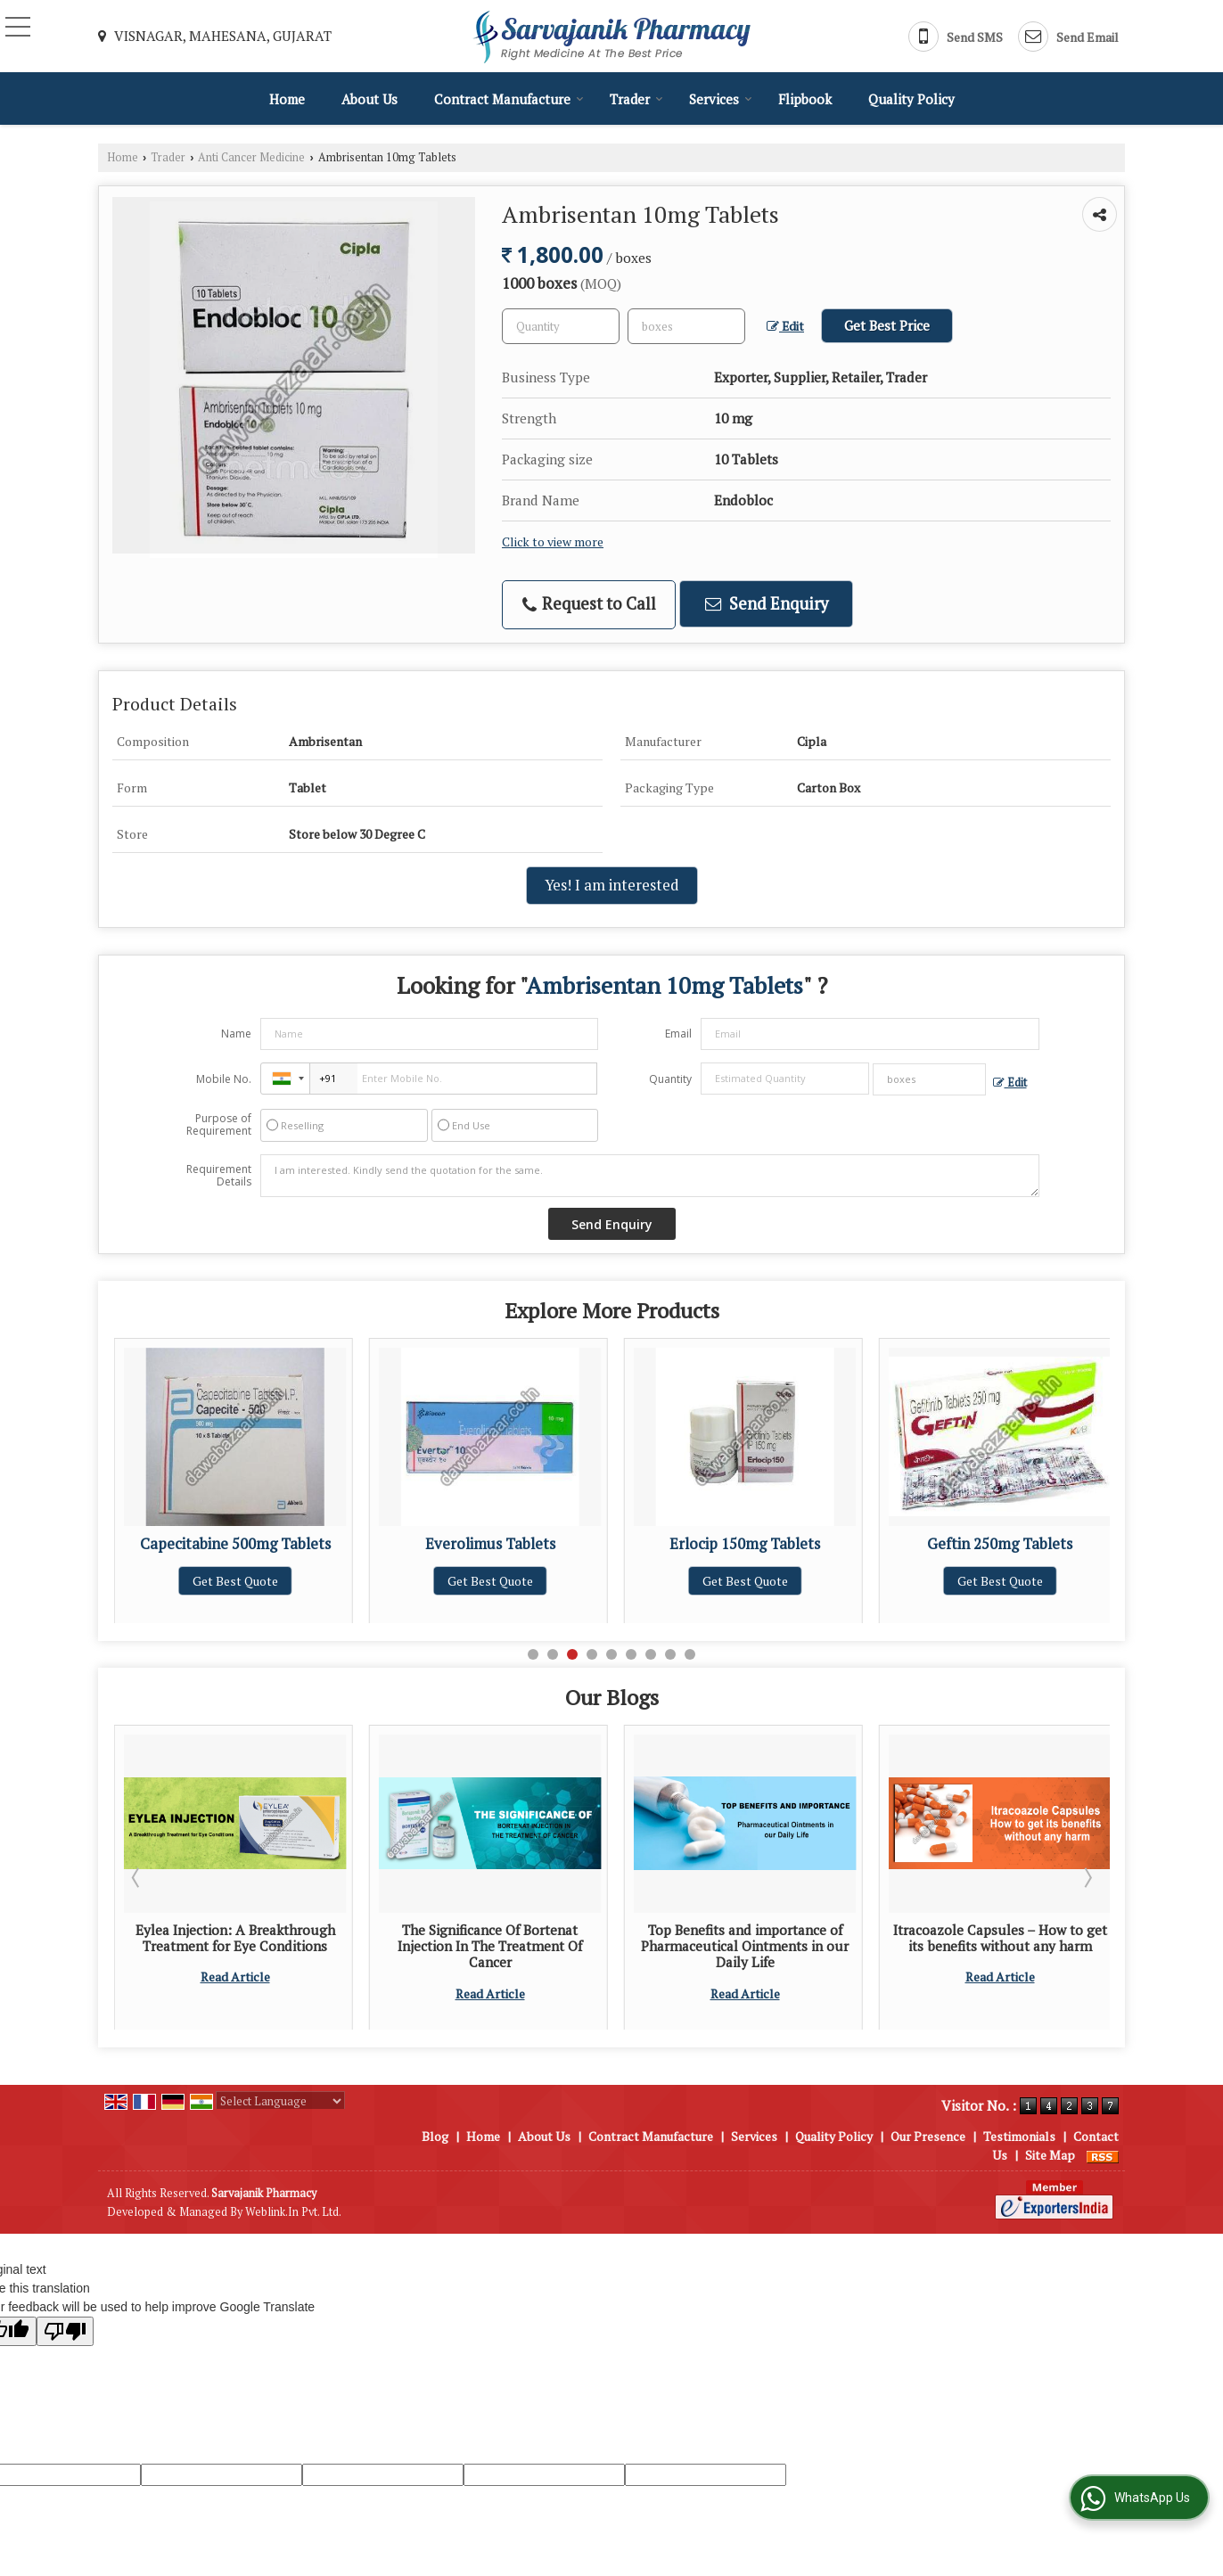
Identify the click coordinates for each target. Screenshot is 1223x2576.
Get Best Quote (235, 1598)
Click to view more (552, 542)
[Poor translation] (65, 2331)
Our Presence (928, 2136)
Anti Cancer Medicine (251, 157)
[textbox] (686, 326)
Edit (785, 326)
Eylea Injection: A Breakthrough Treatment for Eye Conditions (490, 1938)
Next (1086, 1877)
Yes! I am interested (612, 885)
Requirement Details (218, 1175)
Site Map (1050, 2154)
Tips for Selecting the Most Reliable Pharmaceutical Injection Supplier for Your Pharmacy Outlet (235, 1954)
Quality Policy (911, 99)
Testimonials (1019, 2136)
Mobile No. (223, 1079)
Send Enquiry (766, 603)
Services (720, 99)
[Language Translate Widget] (280, 2101)
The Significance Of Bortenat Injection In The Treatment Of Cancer (745, 1946)
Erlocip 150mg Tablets (999, 1544)
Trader (636, 99)
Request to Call (589, 604)
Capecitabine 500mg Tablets (490, 1544)
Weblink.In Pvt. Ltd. (293, 2211)
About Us (369, 99)
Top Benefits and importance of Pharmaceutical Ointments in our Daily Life (1000, 1946)
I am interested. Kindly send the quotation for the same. (649, 1175)
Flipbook (805, 99)
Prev (137, 1877)
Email (678, 1033)
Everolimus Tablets (745, 1544)
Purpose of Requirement (218, 1124)
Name (236, 1033)
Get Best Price (887, 325)
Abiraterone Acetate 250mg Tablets (235, 1552)
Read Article (235, 2009)
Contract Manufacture (509, 99)
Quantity (670, 1079)
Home (287, 99)
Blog (435, 2136)
